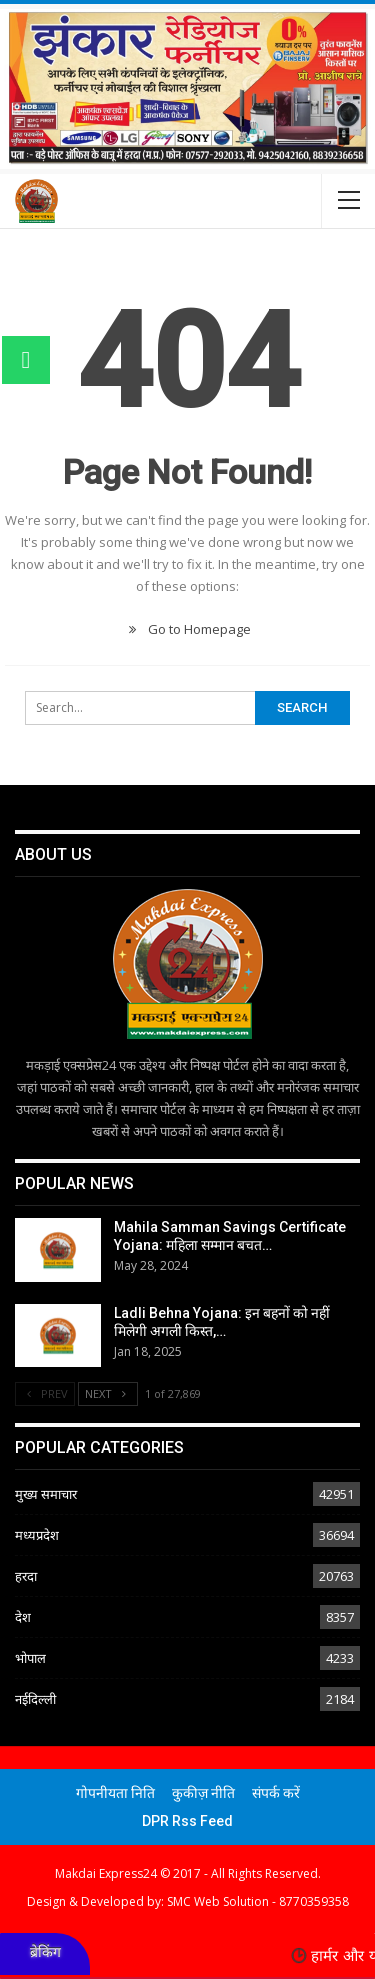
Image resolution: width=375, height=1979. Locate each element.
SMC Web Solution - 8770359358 (258, 1901)
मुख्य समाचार (46, 1494)
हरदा (26, 1576)
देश (23, 1617)
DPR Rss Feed (187, 1821)
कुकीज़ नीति (203, 1793)
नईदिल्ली (35, 1699)
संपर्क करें (276, 1793)
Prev (45, 1393)
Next (108, 1393)
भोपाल (30, 1658)
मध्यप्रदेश (37, 1535)
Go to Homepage (187, 629)
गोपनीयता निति (115, 1793)
